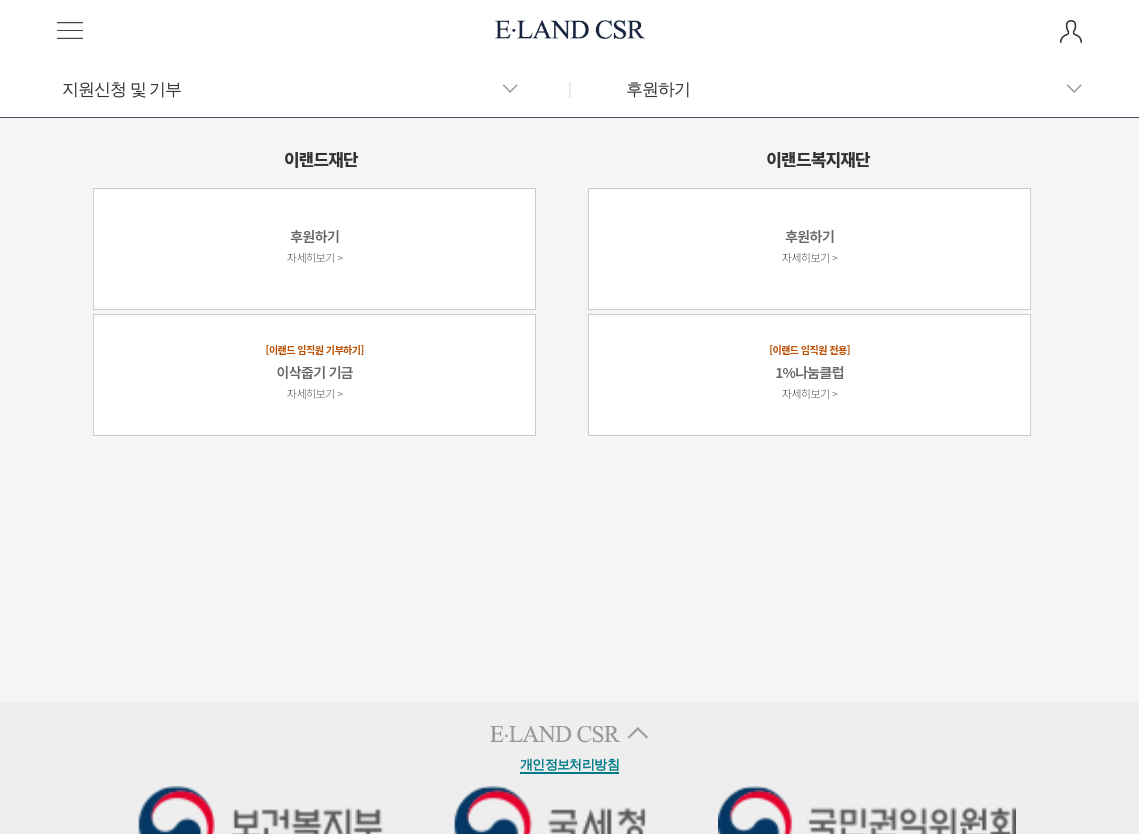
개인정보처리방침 (569, 765)
